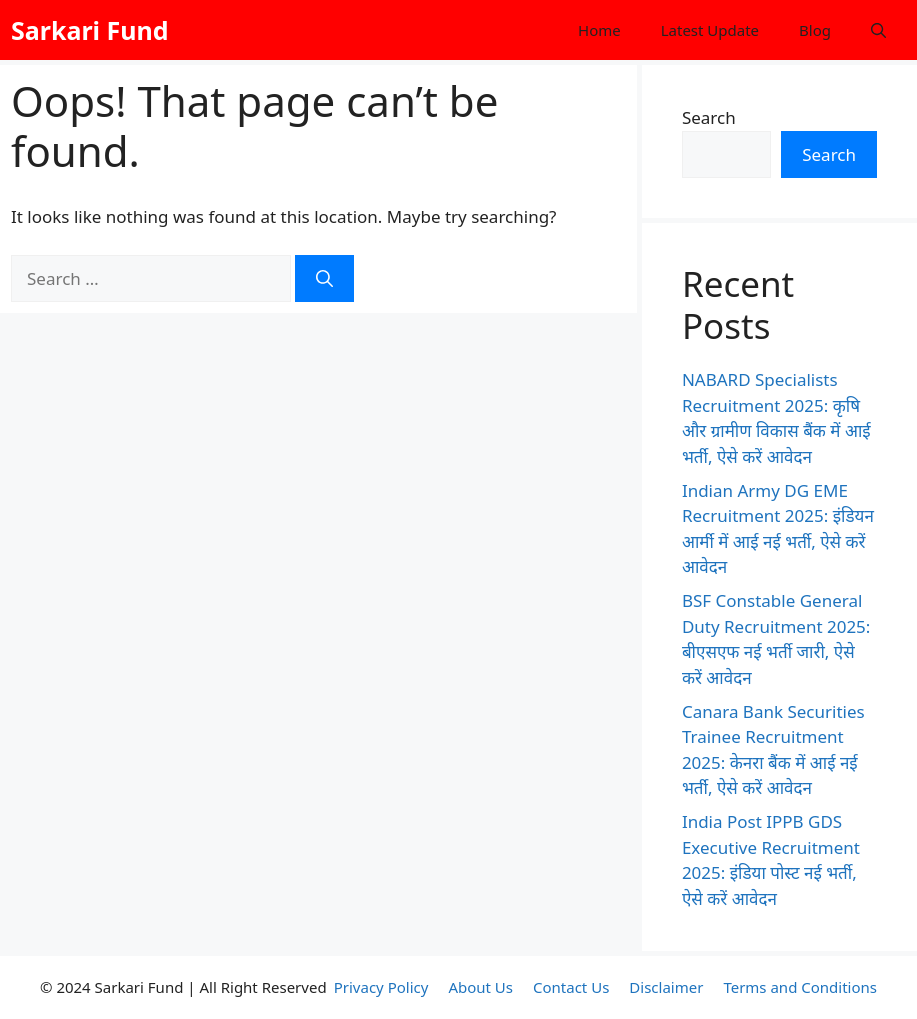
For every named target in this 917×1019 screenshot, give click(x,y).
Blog (815, 30)
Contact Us (571, 987)
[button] (878, 30)
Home (599, 30)
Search (709, 117)
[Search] (324, 279)
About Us (480, 987)
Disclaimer (666, 987)
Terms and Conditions (800, 987)
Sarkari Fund (90, 30)
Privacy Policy (381, 987)
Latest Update (710, 30)
